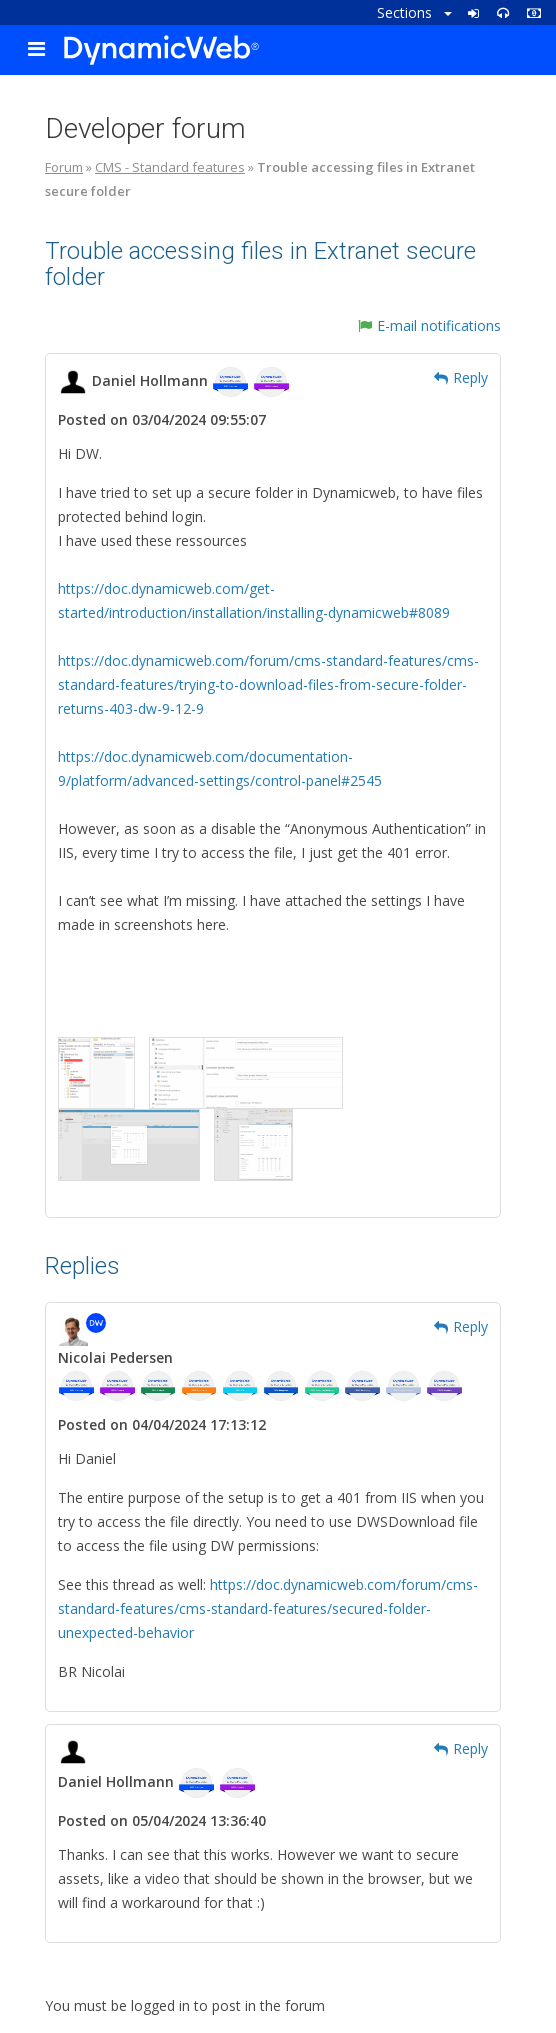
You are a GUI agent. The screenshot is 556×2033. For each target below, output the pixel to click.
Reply (461, 377)
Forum (64, 167)
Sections (414, 12)
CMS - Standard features (170, 167)
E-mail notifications (429, 325)
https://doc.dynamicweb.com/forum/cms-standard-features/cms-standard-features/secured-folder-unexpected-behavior (268, 1608)
